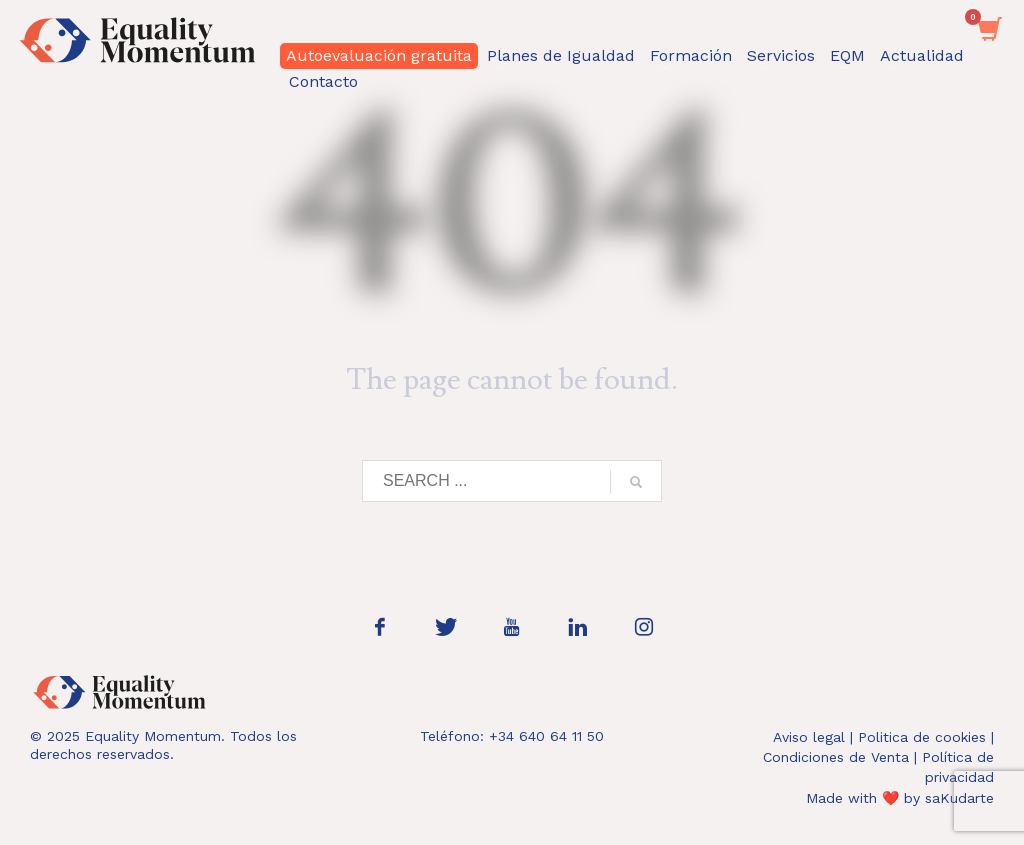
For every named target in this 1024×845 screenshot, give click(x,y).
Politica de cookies (922, 737)
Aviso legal (809, 737)
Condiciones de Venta (836, 757)
